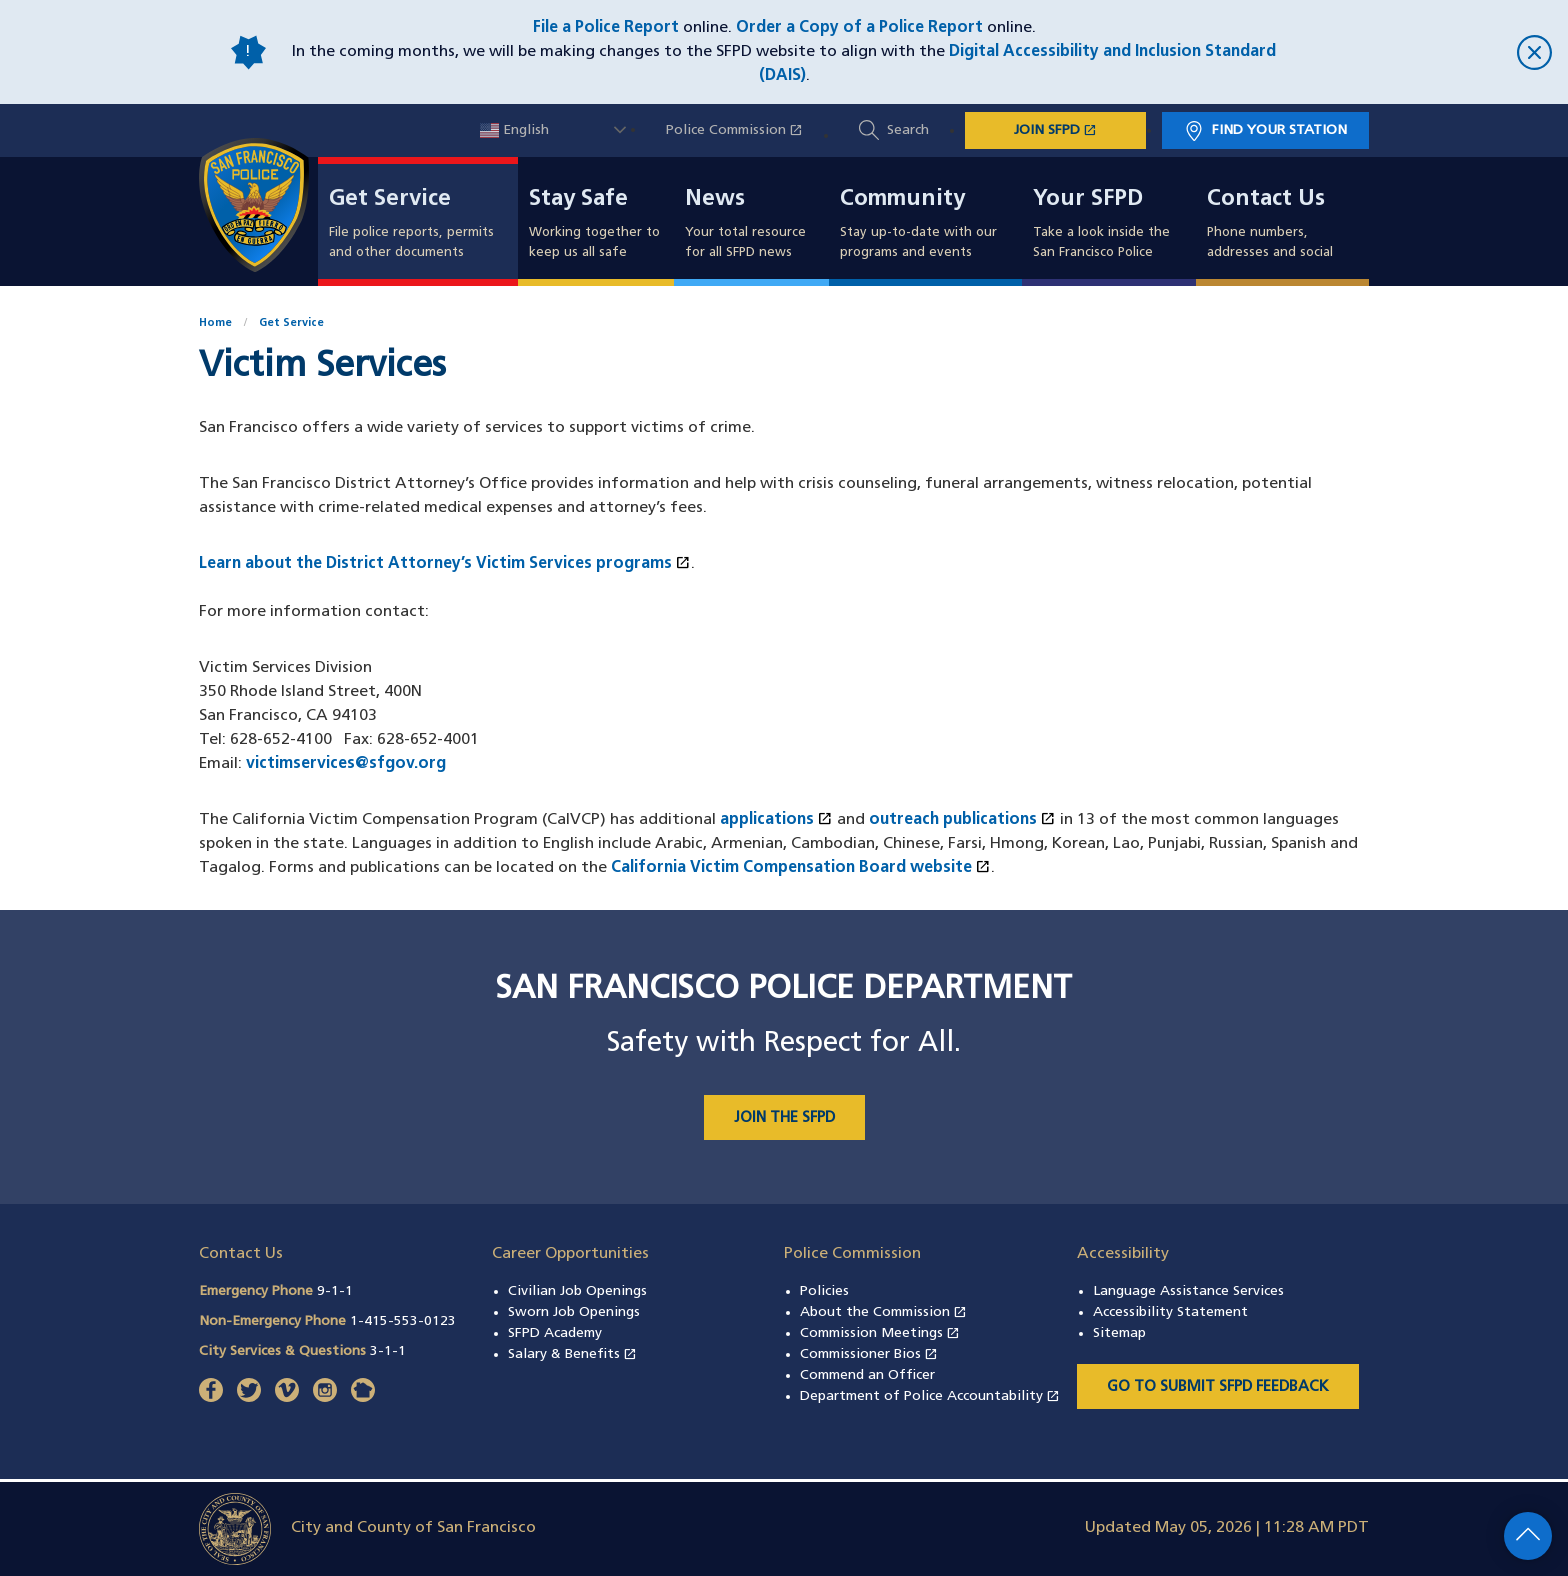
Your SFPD (1088, 200)
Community (902, 200)
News (715, 200)
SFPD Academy (555, 1333)
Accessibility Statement (1170, 1312)
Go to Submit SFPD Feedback (1218, 1387)
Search (908, 130)
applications (776, 820)
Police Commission (744, 130)
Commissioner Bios (869, 1354)
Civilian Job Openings (577, 1291)
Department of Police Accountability (930, 1396)
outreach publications (962, 820)
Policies (824, 1291)
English (514, 130)
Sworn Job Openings (574, 1312)
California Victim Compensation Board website (801, 868)
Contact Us (1266, 200)
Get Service (390, 200)
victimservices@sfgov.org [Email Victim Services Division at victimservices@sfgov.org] (346, 764)
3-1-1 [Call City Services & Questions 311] (388, 1351)
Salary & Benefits (572, 1354)
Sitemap (1119, 1333)
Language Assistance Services (1188, 1291)
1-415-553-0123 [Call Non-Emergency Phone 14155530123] (403, 1321)
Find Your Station (1279, 130)
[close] (1424, 52)
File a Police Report (606, 28)
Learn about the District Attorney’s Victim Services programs (445, 564)
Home (215, 323)
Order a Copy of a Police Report (859, 28)
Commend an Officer (867, 1375)
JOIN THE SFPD (784, 1118)
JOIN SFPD (1080, 129)
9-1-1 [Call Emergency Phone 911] (335, 1291)
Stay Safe (578, 200)
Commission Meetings (880, 1333)
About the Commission (883, 1312)
